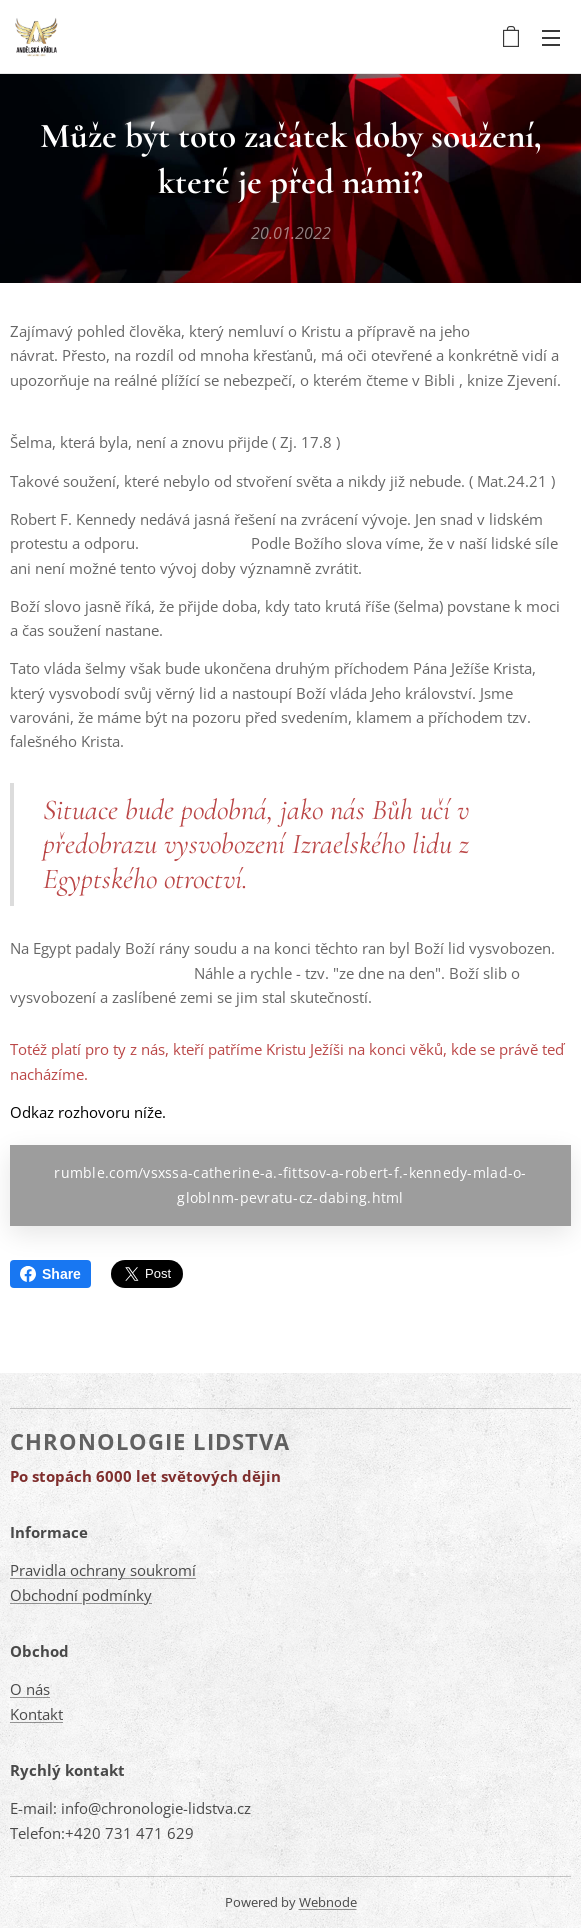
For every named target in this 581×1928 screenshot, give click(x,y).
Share (50, 1274)
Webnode (328, 1902)
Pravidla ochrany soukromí (103, 1570)
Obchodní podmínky (81, 1595)
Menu (551, 38)
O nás (30, 1689)
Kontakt (36, 1714)
